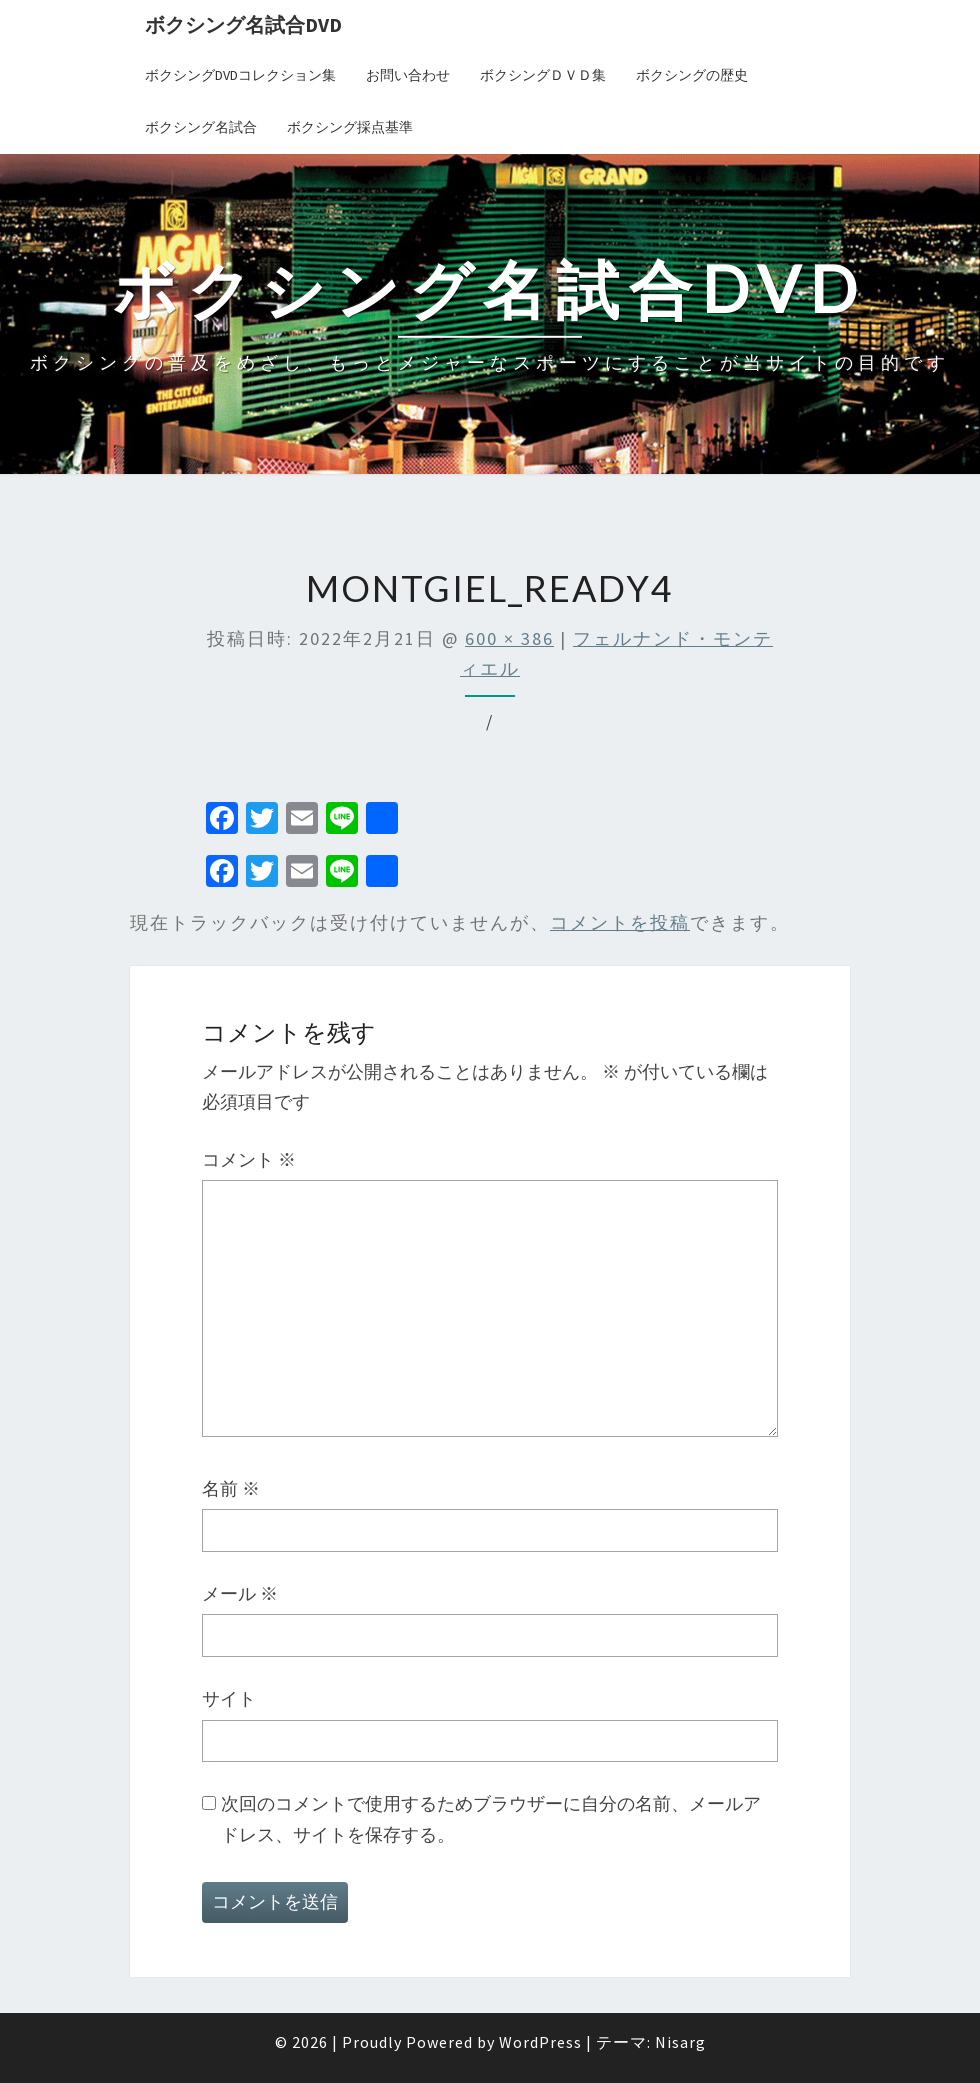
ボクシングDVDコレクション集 (240, 75)
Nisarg (680, 2042)
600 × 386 (509, 638)
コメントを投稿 (620, 922)
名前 (231, 1488)
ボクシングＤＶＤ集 (543, 75)
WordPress (540, 2042)
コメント (249, 1159)
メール (240, 1593)
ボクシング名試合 (201, 127)
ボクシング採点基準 (350, 127)
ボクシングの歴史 (692, 75)
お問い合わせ (408, 75)
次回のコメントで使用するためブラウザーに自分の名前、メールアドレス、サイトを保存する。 (491, 1819)
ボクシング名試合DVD (243, 24)
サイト (229, 1698)
